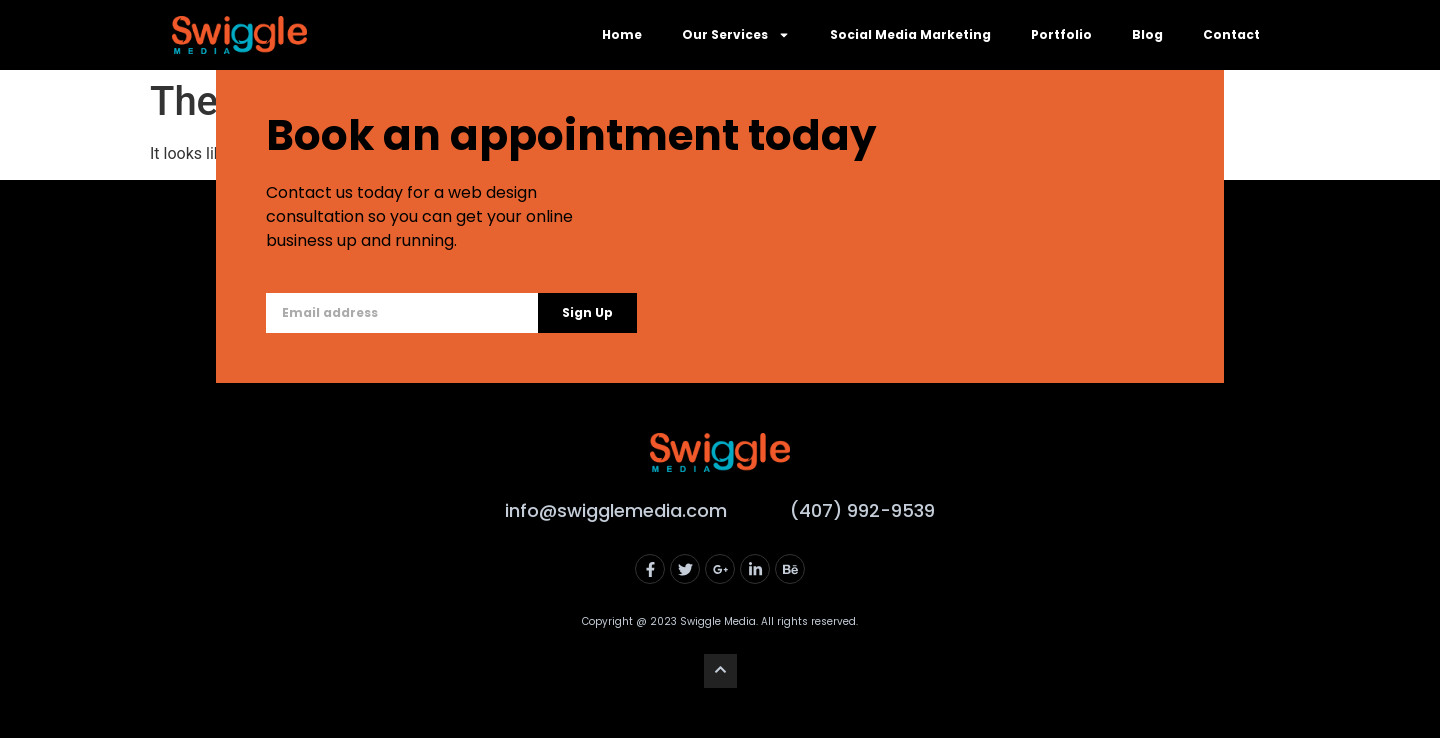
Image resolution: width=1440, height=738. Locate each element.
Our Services (736, 35)
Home (622, 34)
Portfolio (1061, 34)
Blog (1147, 34)
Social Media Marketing (910, 34)
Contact (1231, 34)
